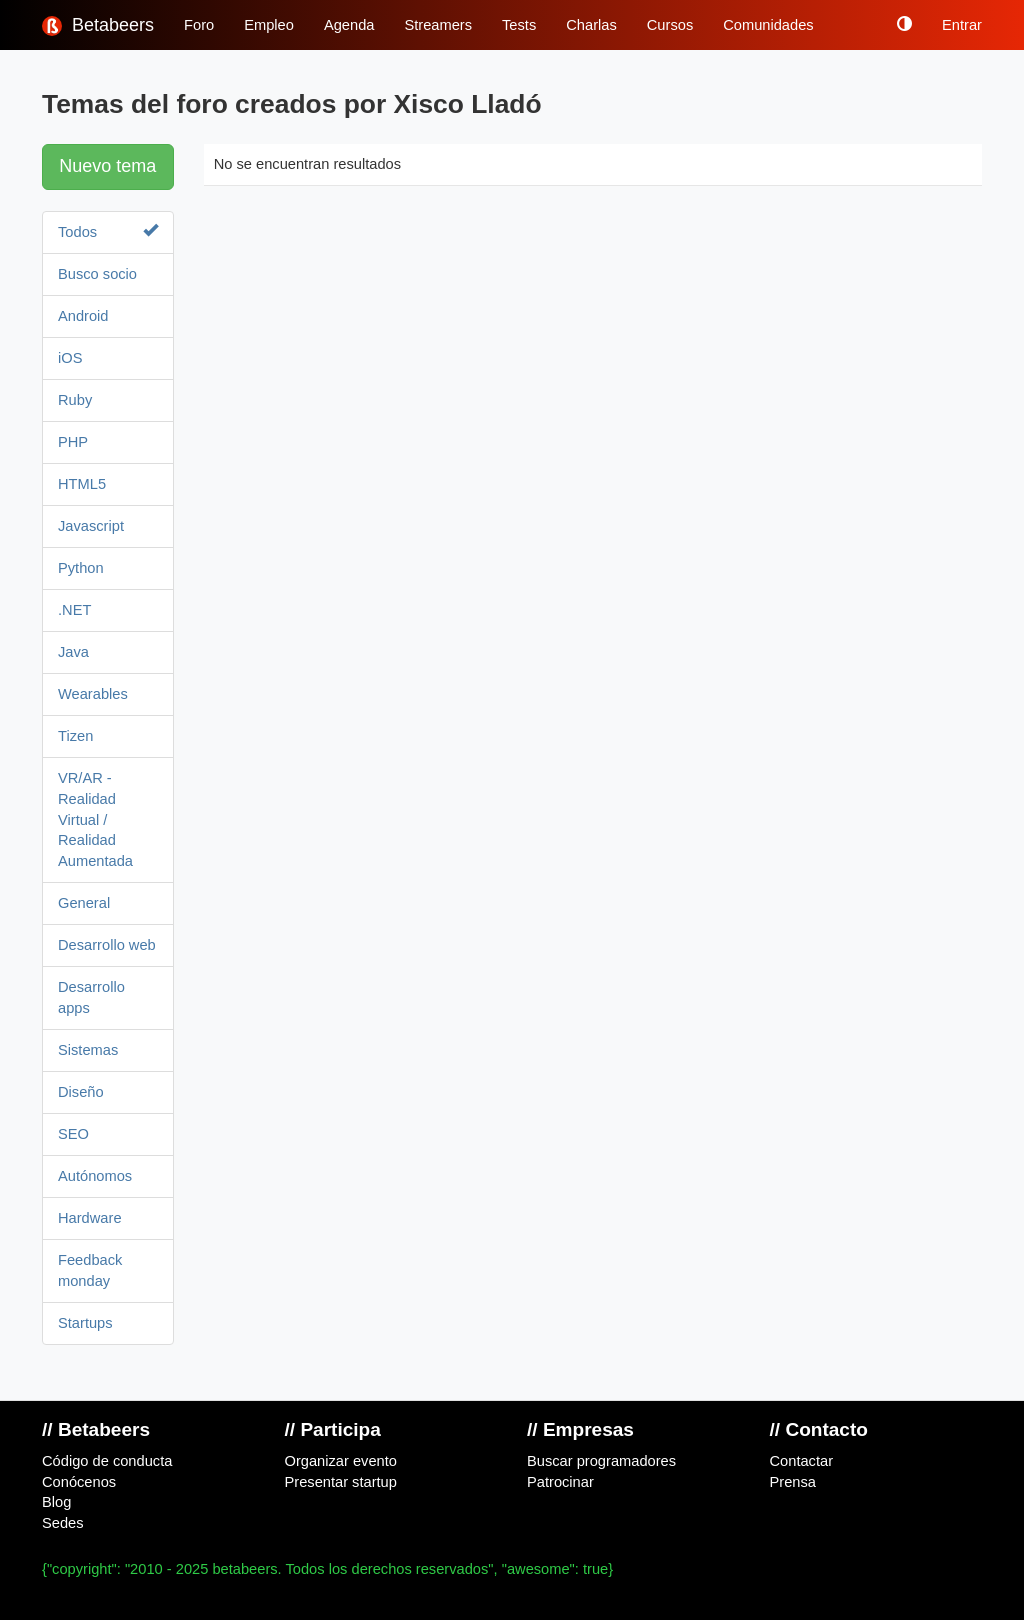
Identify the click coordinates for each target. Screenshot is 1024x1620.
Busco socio (97, 274)
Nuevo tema (107, 166)
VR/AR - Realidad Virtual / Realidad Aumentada (95, 820)
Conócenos (79, 1482)
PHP (73, 442)
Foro (199, 25)
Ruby (75, 400)
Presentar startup (341, 1482)
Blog (56, 1502)
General (84, 903)
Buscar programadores (601, 1461)
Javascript (91, 526)
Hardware (90, 1218)
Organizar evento (341, 1461)
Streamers (438, 25)
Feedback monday (90, 1270)
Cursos (670, 25)
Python (81, 568)
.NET (74, 610)
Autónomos (95, 1176)
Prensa (793, 1482)
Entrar (962, 25)
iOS (70, 358)
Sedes (63, 1523)
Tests (519, 25)
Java (73, 652)
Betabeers (98, 25)
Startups (85, 1323)
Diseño (81, 1092)
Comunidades (768, 25)
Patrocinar (560, 1482)
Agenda (349, 25)
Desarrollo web (107, 945)
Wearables (93, 694)
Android (83, 316)
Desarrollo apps (91, 997)
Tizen (75, 736)
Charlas (591, 25)
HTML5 (82, 484)
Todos (108, 231)
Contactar (802, 1461)
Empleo (269, 25)
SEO (73, 1134)
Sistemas (88, 1050)
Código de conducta (107, 1461)
